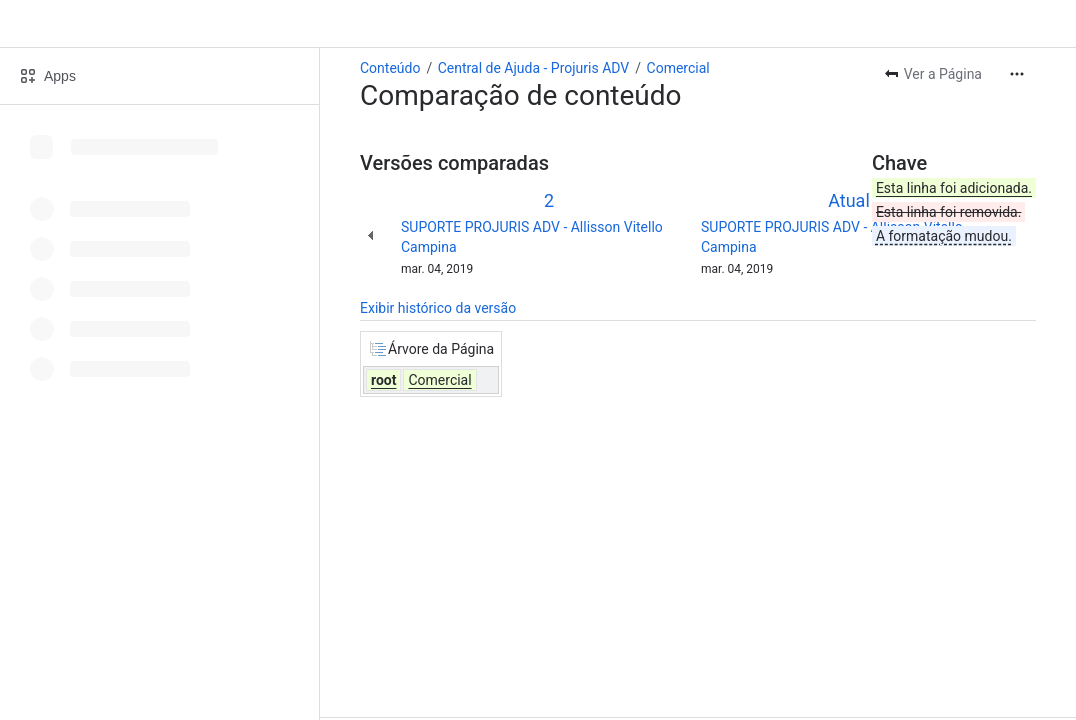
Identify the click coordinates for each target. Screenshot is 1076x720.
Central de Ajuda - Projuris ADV (534, 68)
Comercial (678, 68)
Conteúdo (390, 68)
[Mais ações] (1017, 74)
